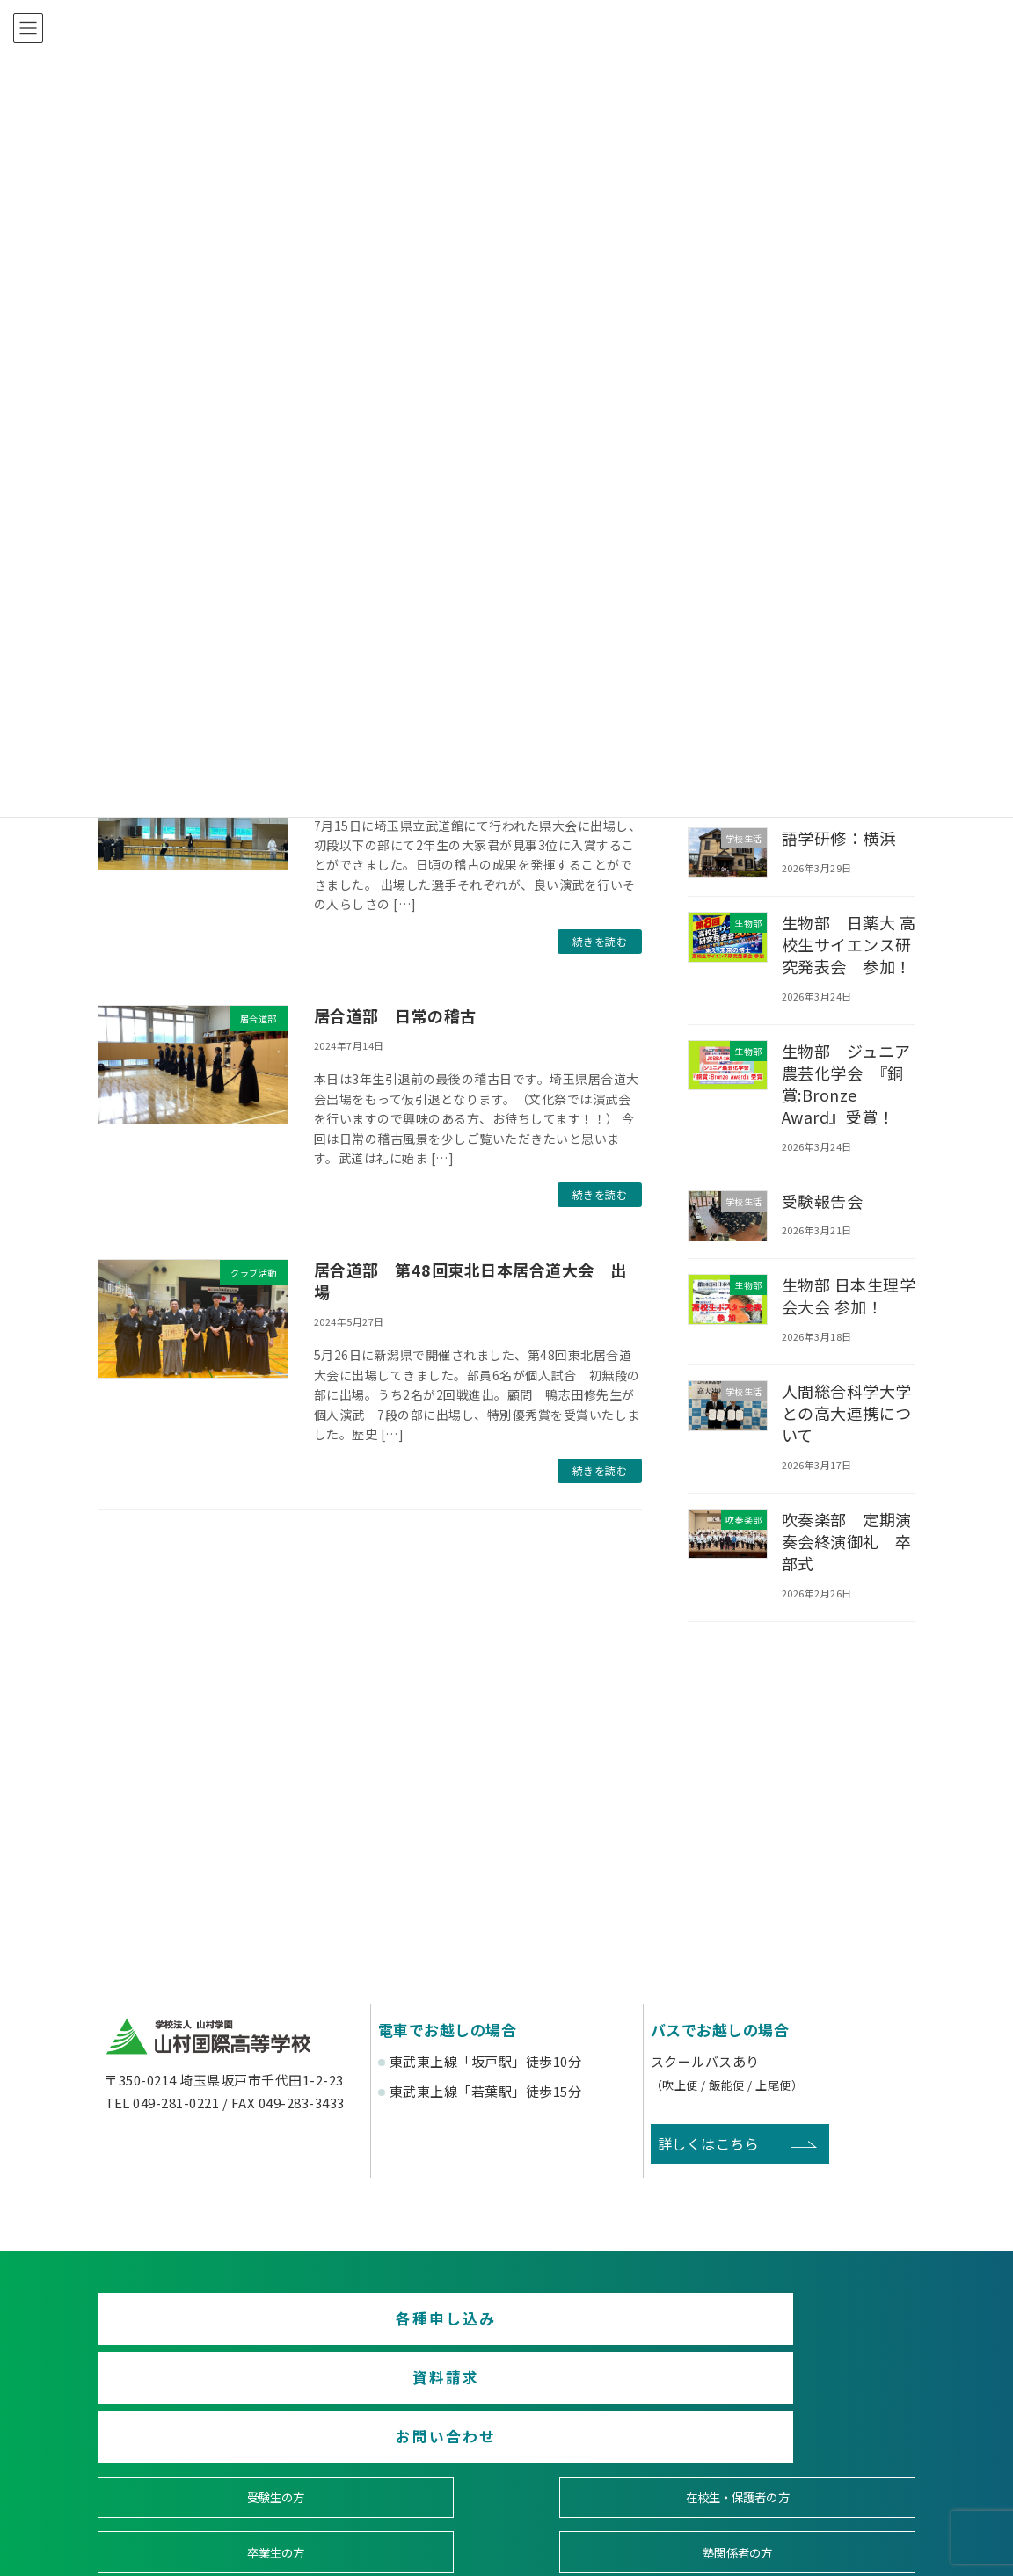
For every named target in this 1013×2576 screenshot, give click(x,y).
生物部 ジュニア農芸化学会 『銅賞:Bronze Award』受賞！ (846, 1084)
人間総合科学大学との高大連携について (847, 1412)
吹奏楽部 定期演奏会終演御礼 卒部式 (847, 1541)
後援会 (195, 2462)
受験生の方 (196, 2399)
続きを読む (600, 941)
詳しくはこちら (709, 2143)
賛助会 (403, 2462)
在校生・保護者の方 (402, 2399)
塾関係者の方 (817, 2399)
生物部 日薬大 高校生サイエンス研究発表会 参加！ (849, 944)
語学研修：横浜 (839, 837)
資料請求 (506, 2326)
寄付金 (610, 2462)
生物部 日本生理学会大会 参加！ (849, 1295)
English (817, 2462)
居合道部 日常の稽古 (395, 1015)
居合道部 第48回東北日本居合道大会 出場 (470, 1280)
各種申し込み (228, 2326)
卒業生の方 (610, 2399)
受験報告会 (823, 1201)
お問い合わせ (784, 2326)
